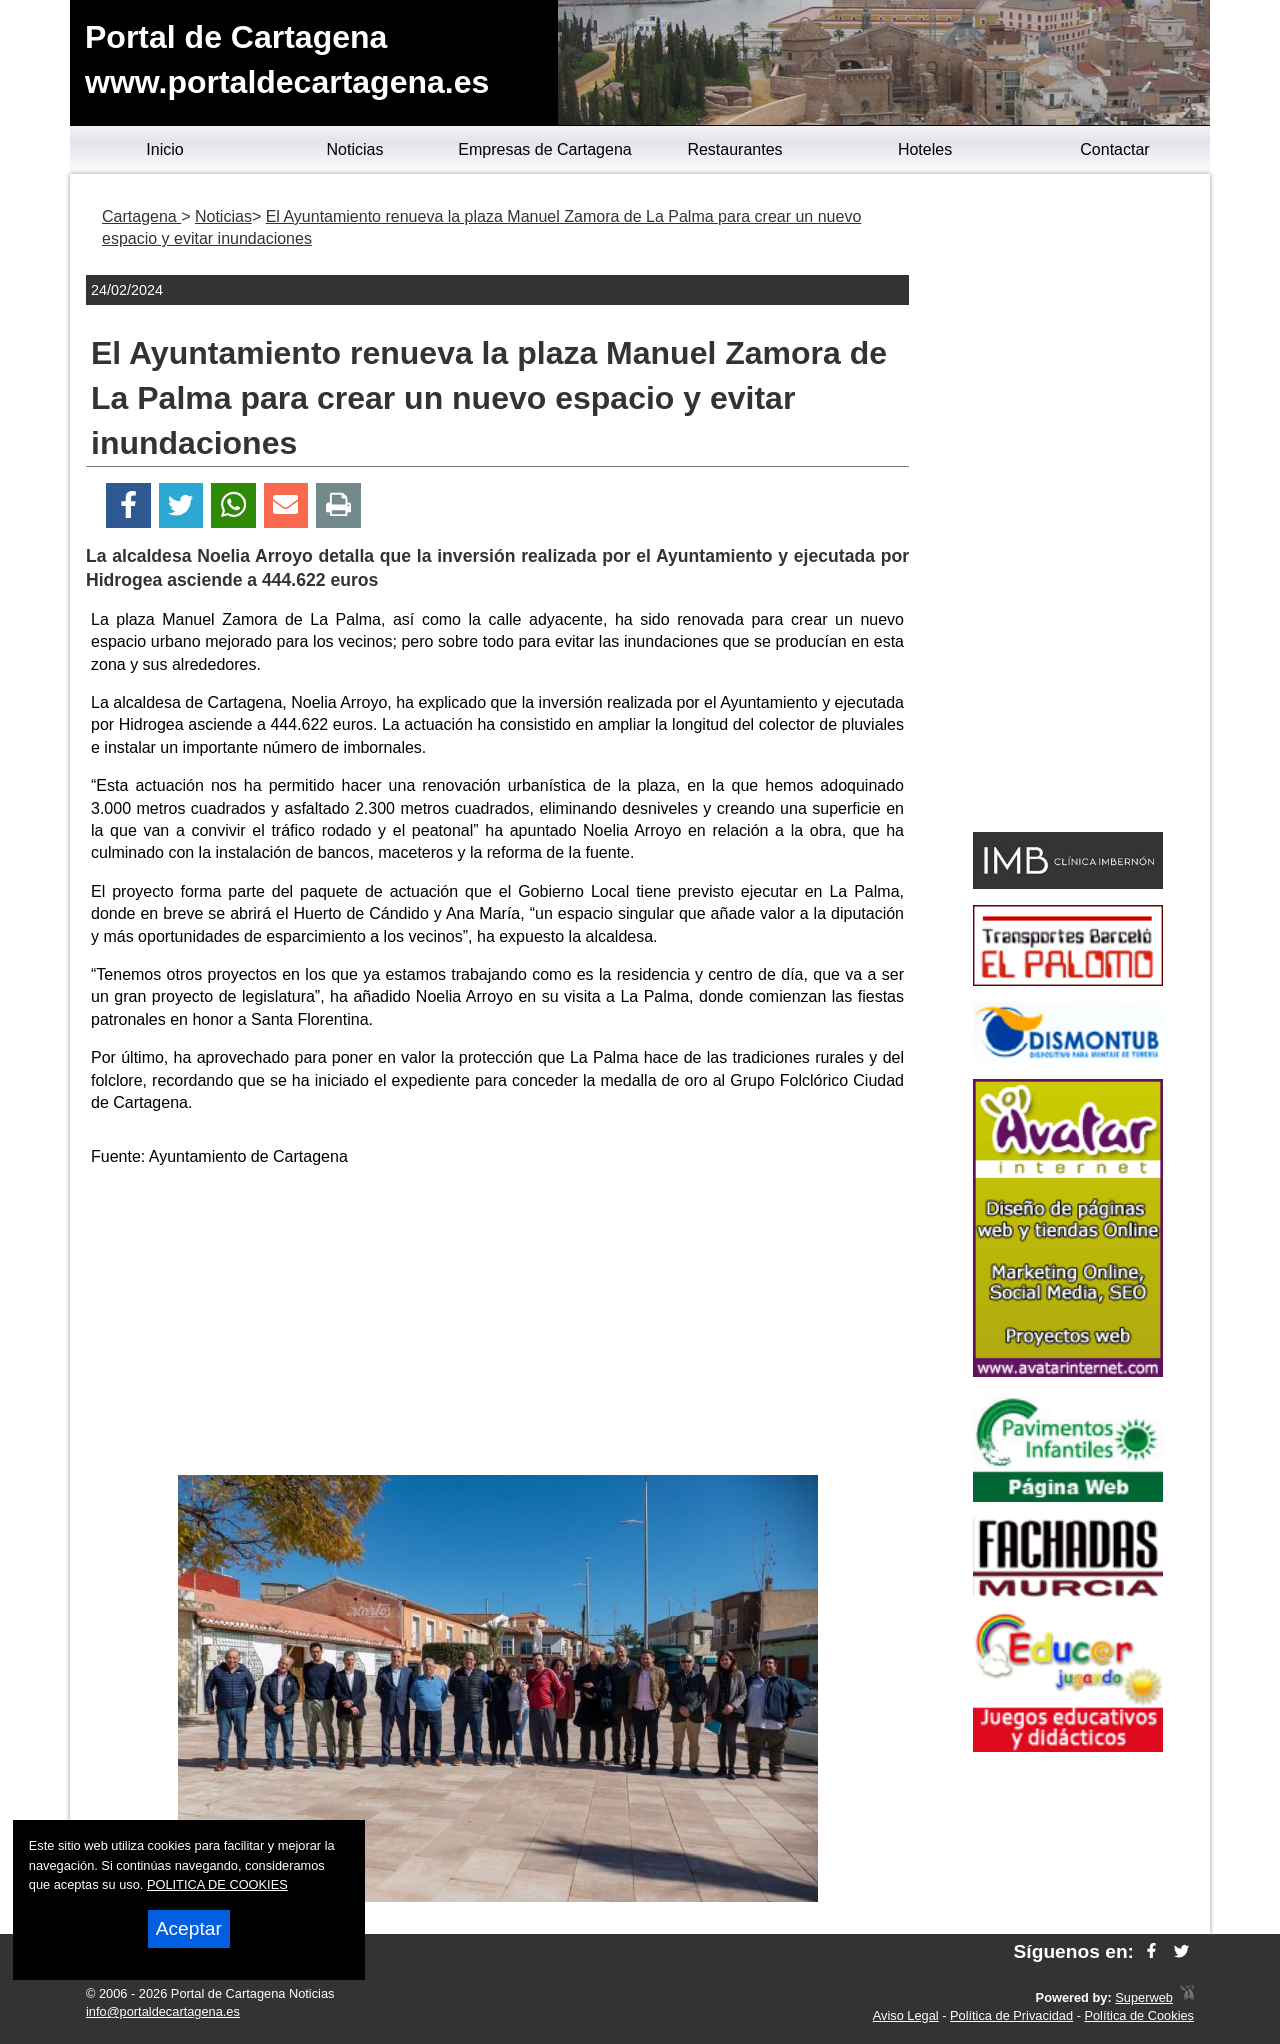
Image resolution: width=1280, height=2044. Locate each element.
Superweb (1144, 1997)
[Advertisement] (498, 1325)
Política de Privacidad (1011, 2015)
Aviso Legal (906, 2015)
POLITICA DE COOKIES (217, 1884)
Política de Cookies (1139, 2015)
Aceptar (189, 1928)
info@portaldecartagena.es (163, 2011)
